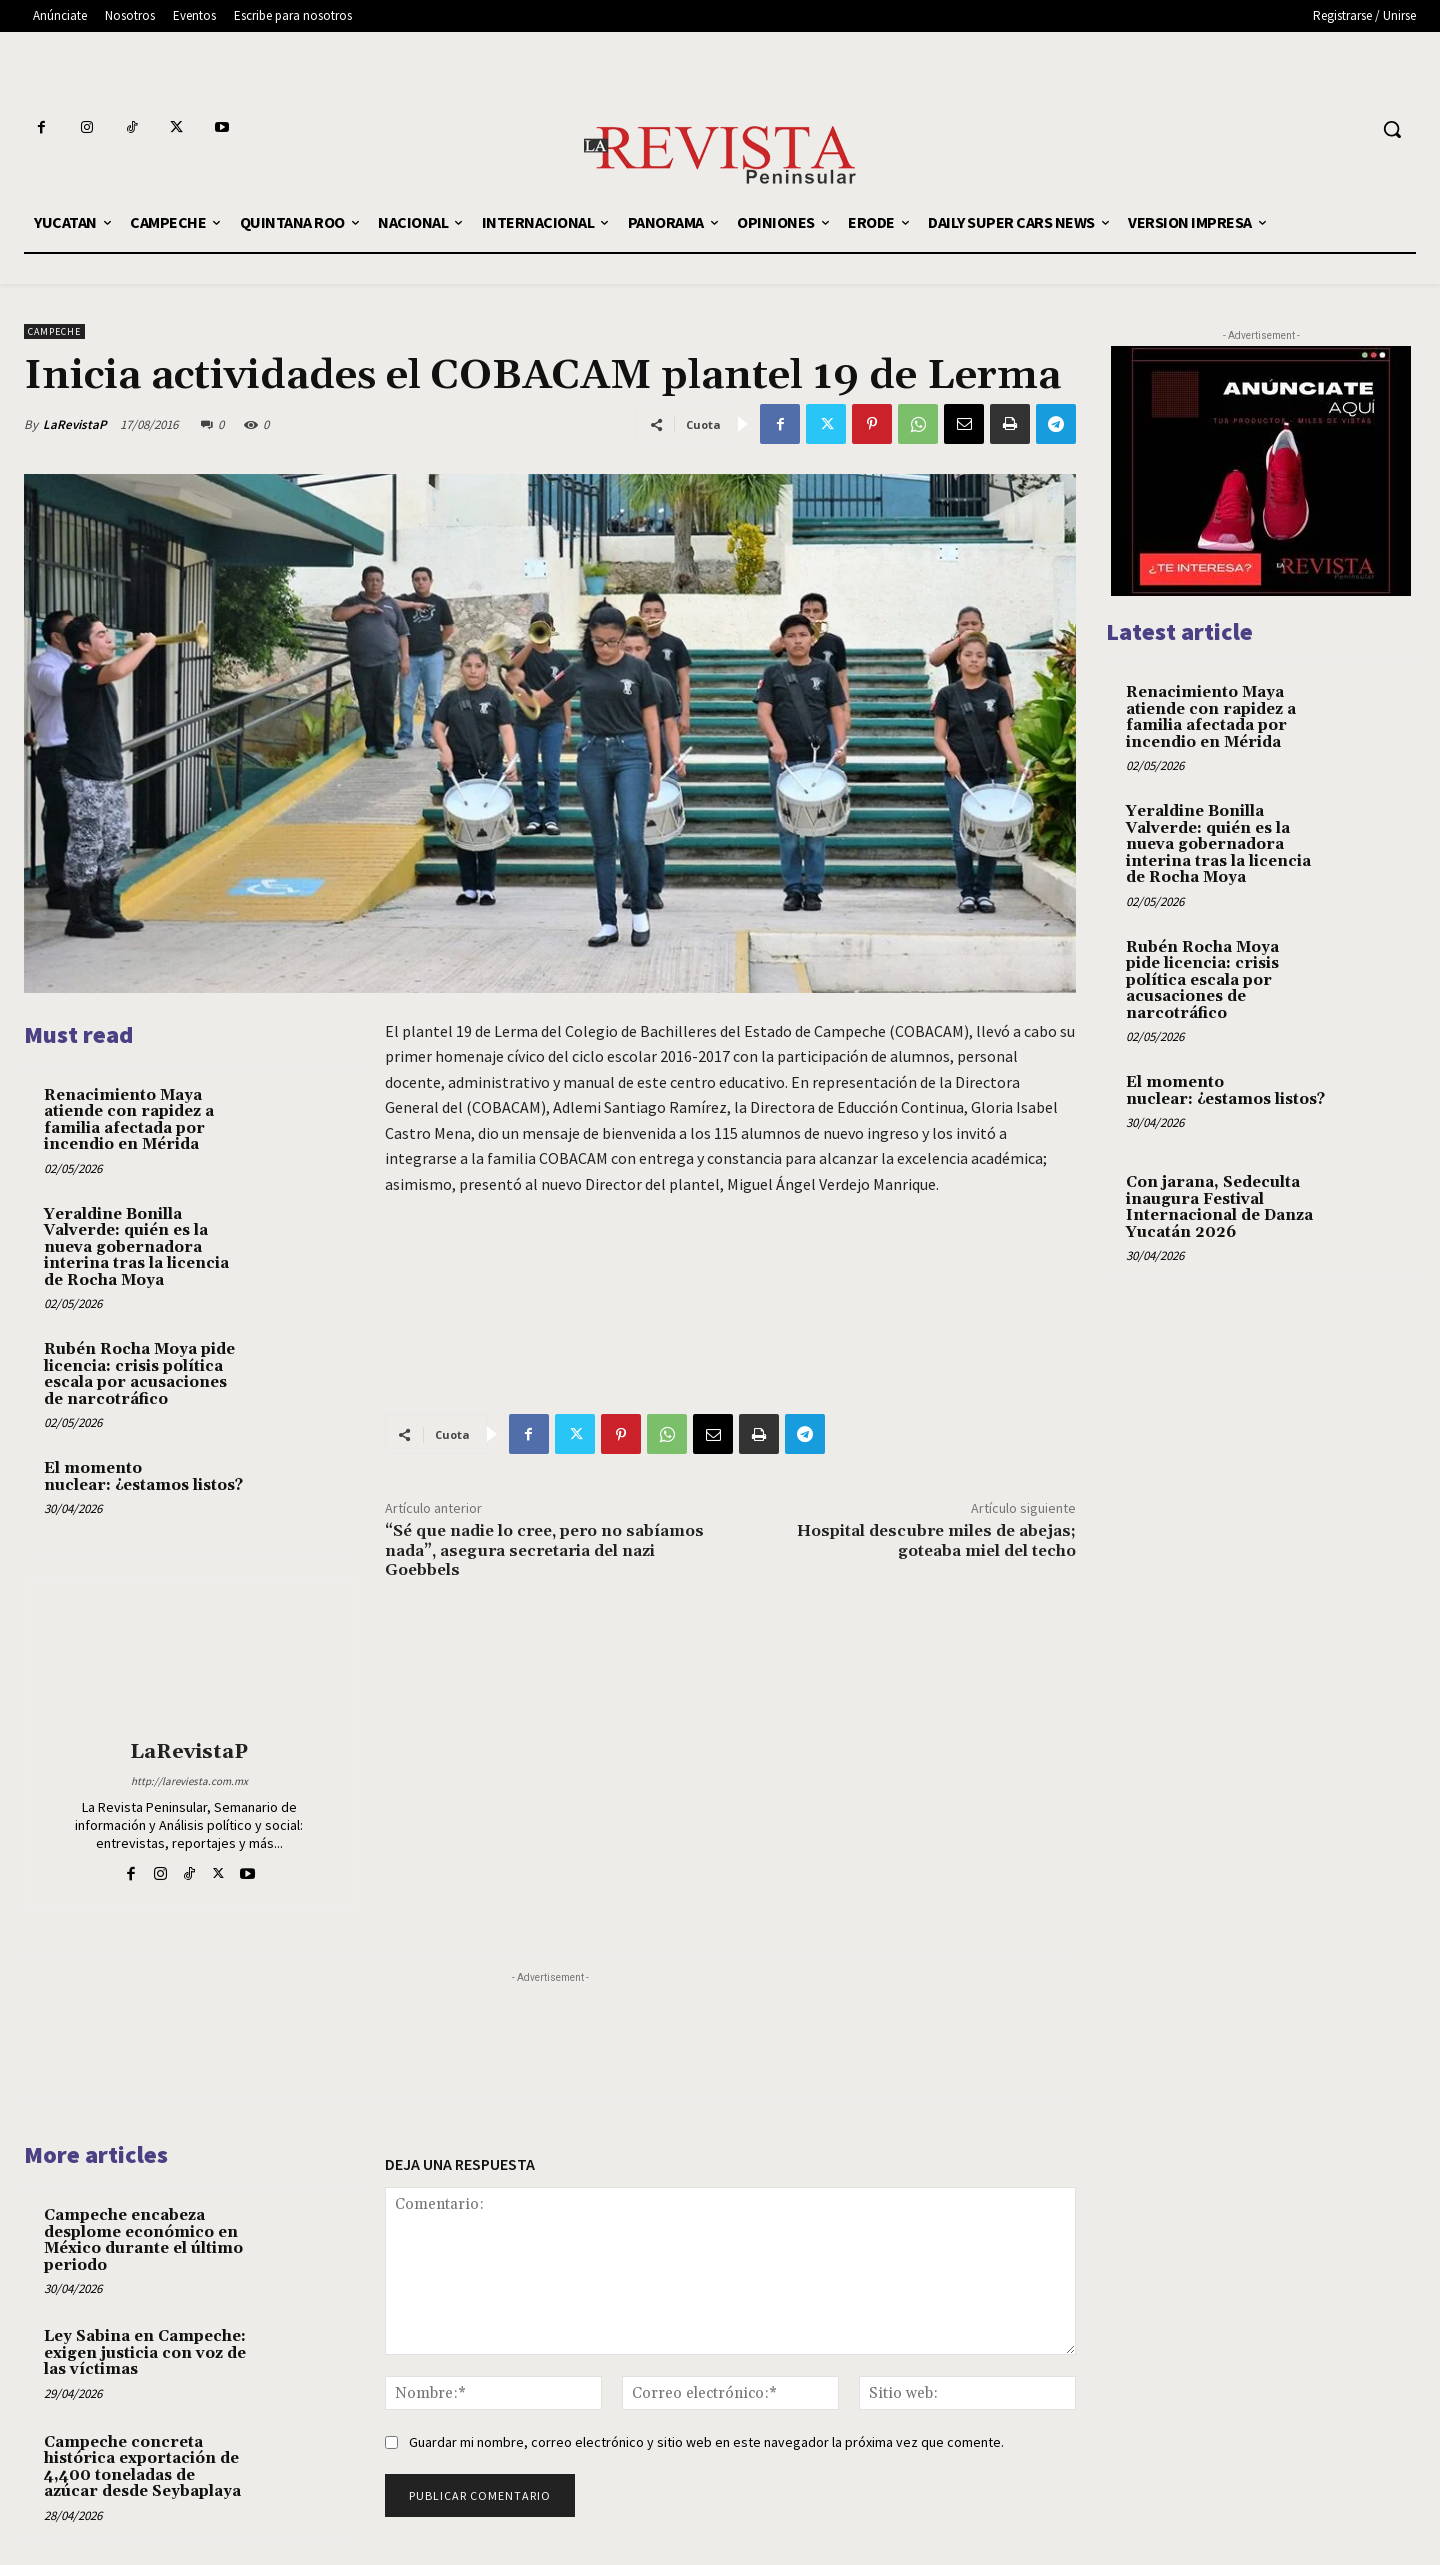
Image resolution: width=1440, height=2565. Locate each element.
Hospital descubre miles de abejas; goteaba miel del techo (936, 1540)
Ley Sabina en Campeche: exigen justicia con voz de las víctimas (145, 2353)
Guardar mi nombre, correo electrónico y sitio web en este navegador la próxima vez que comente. (706, 2442)
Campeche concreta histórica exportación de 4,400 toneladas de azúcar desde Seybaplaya (142, 2467)
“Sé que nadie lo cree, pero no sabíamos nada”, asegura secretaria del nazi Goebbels (544, 1550)
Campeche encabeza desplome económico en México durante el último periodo (143, 2240)
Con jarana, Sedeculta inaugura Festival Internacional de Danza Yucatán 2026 (1219, 1207)
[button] (1392, 129)
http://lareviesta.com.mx (189, 1781)
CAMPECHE (54, 331)
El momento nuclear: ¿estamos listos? (143, 1477)
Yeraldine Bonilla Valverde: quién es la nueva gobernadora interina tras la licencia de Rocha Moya (136, 1247)
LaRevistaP (75, 424)
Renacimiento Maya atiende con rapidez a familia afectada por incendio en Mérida (129, 1120)
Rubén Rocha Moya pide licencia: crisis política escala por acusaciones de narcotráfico (139, 1374)
